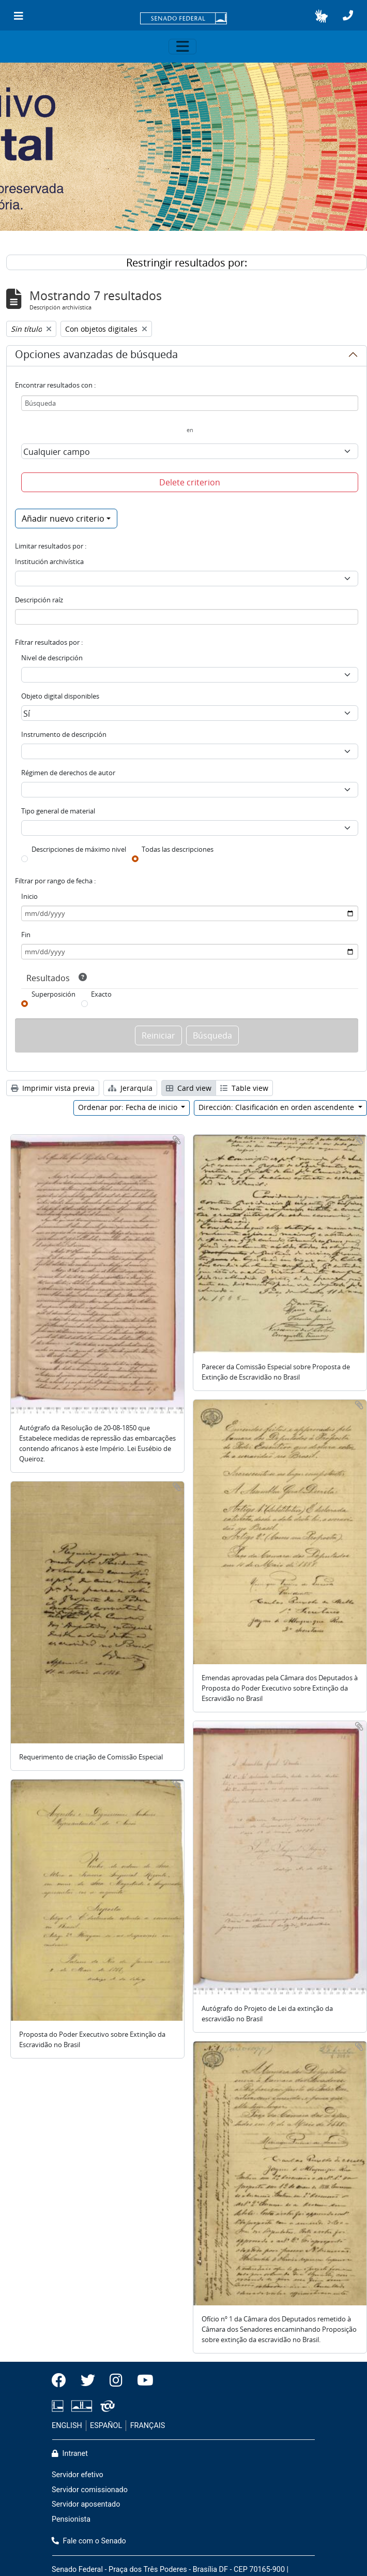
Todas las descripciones (177, 849)
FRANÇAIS (147, 2425)
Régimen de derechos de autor (68, 772)
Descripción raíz (39, 599)
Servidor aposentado (86, 2504)
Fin (25, 934)
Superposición (53, 994)
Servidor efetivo (77, 2474)
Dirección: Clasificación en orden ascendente (277, 1107)
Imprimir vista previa (53, 1088)
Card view (188, 1088)
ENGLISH (67, 2425)
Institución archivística (49, 561)
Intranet (70, 2453)
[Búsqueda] (189, 403)
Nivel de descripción (52, 657)
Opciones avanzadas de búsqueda (96, 356)
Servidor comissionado (90, 2489)
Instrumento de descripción (63, 734)
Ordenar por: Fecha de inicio (128, 1107)
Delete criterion (189, 482)
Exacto (101, 994)
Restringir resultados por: (186, 263)
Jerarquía (130, 1088)
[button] (321, 16)
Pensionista (71, 2519)
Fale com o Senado (89, 2541)
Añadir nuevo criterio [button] (63, 518)
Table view (244, 1088)
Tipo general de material (58, 811)
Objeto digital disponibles (60, 696)
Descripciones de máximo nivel (79, 849)
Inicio (29, 896)
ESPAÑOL (106, 2425)
